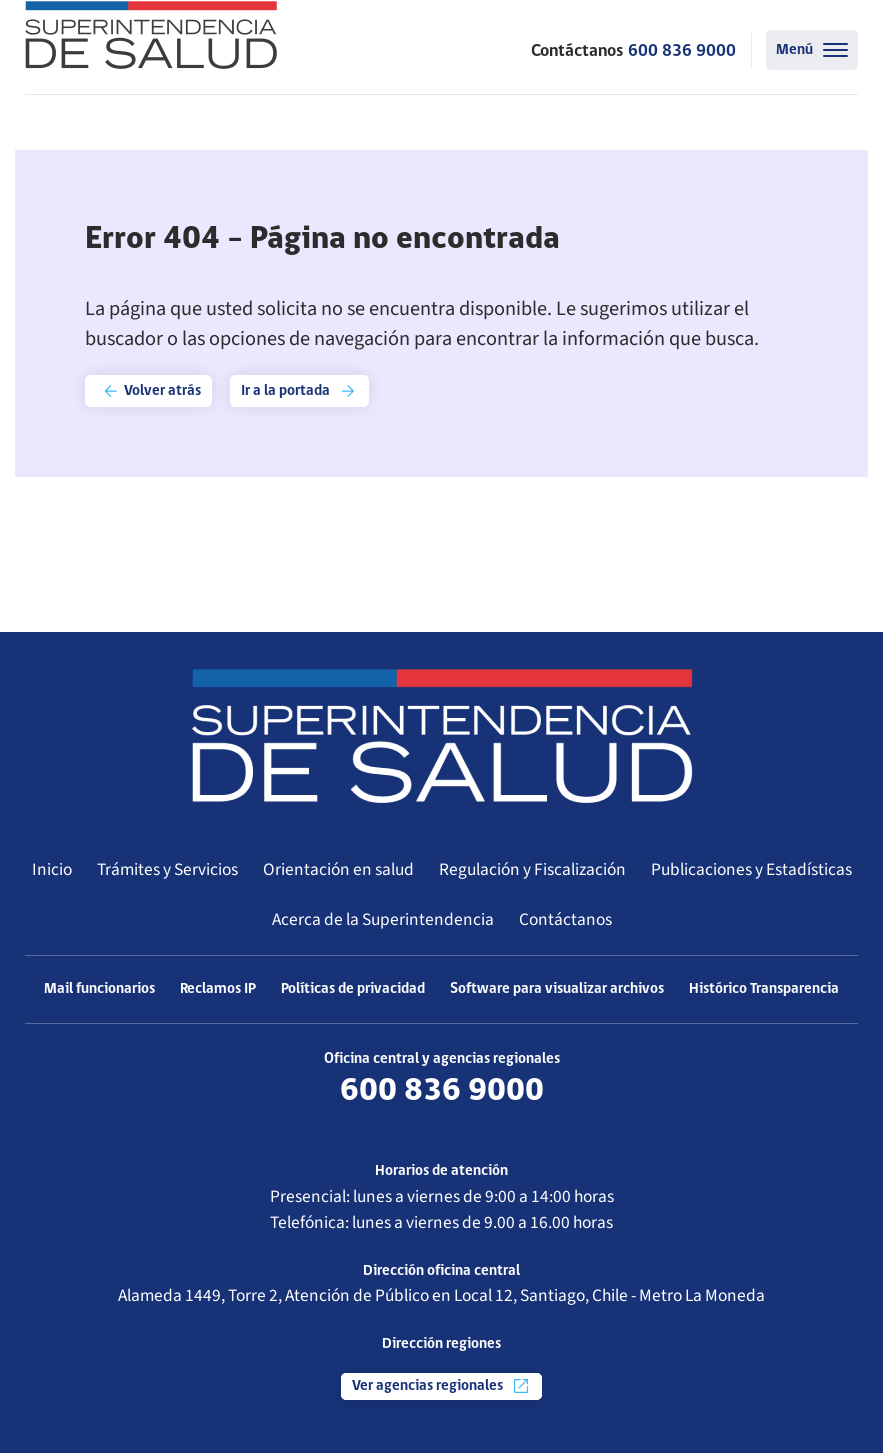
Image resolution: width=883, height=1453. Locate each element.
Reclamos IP (218, 989)
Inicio (52, 869)
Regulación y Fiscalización (532, 869)
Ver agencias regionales (441, 1386)
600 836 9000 (682, 51)
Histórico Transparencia (764, 989)
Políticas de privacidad (353, 989)
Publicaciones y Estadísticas (751, 869)
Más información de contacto (442, 1122)
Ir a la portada (299, 391)
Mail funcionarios (99, 989)
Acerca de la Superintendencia (383, 919)
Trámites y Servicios (167, 869)
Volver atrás (151, 391)
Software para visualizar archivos (557, 989)
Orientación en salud (338, 869)
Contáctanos (565, 919)
